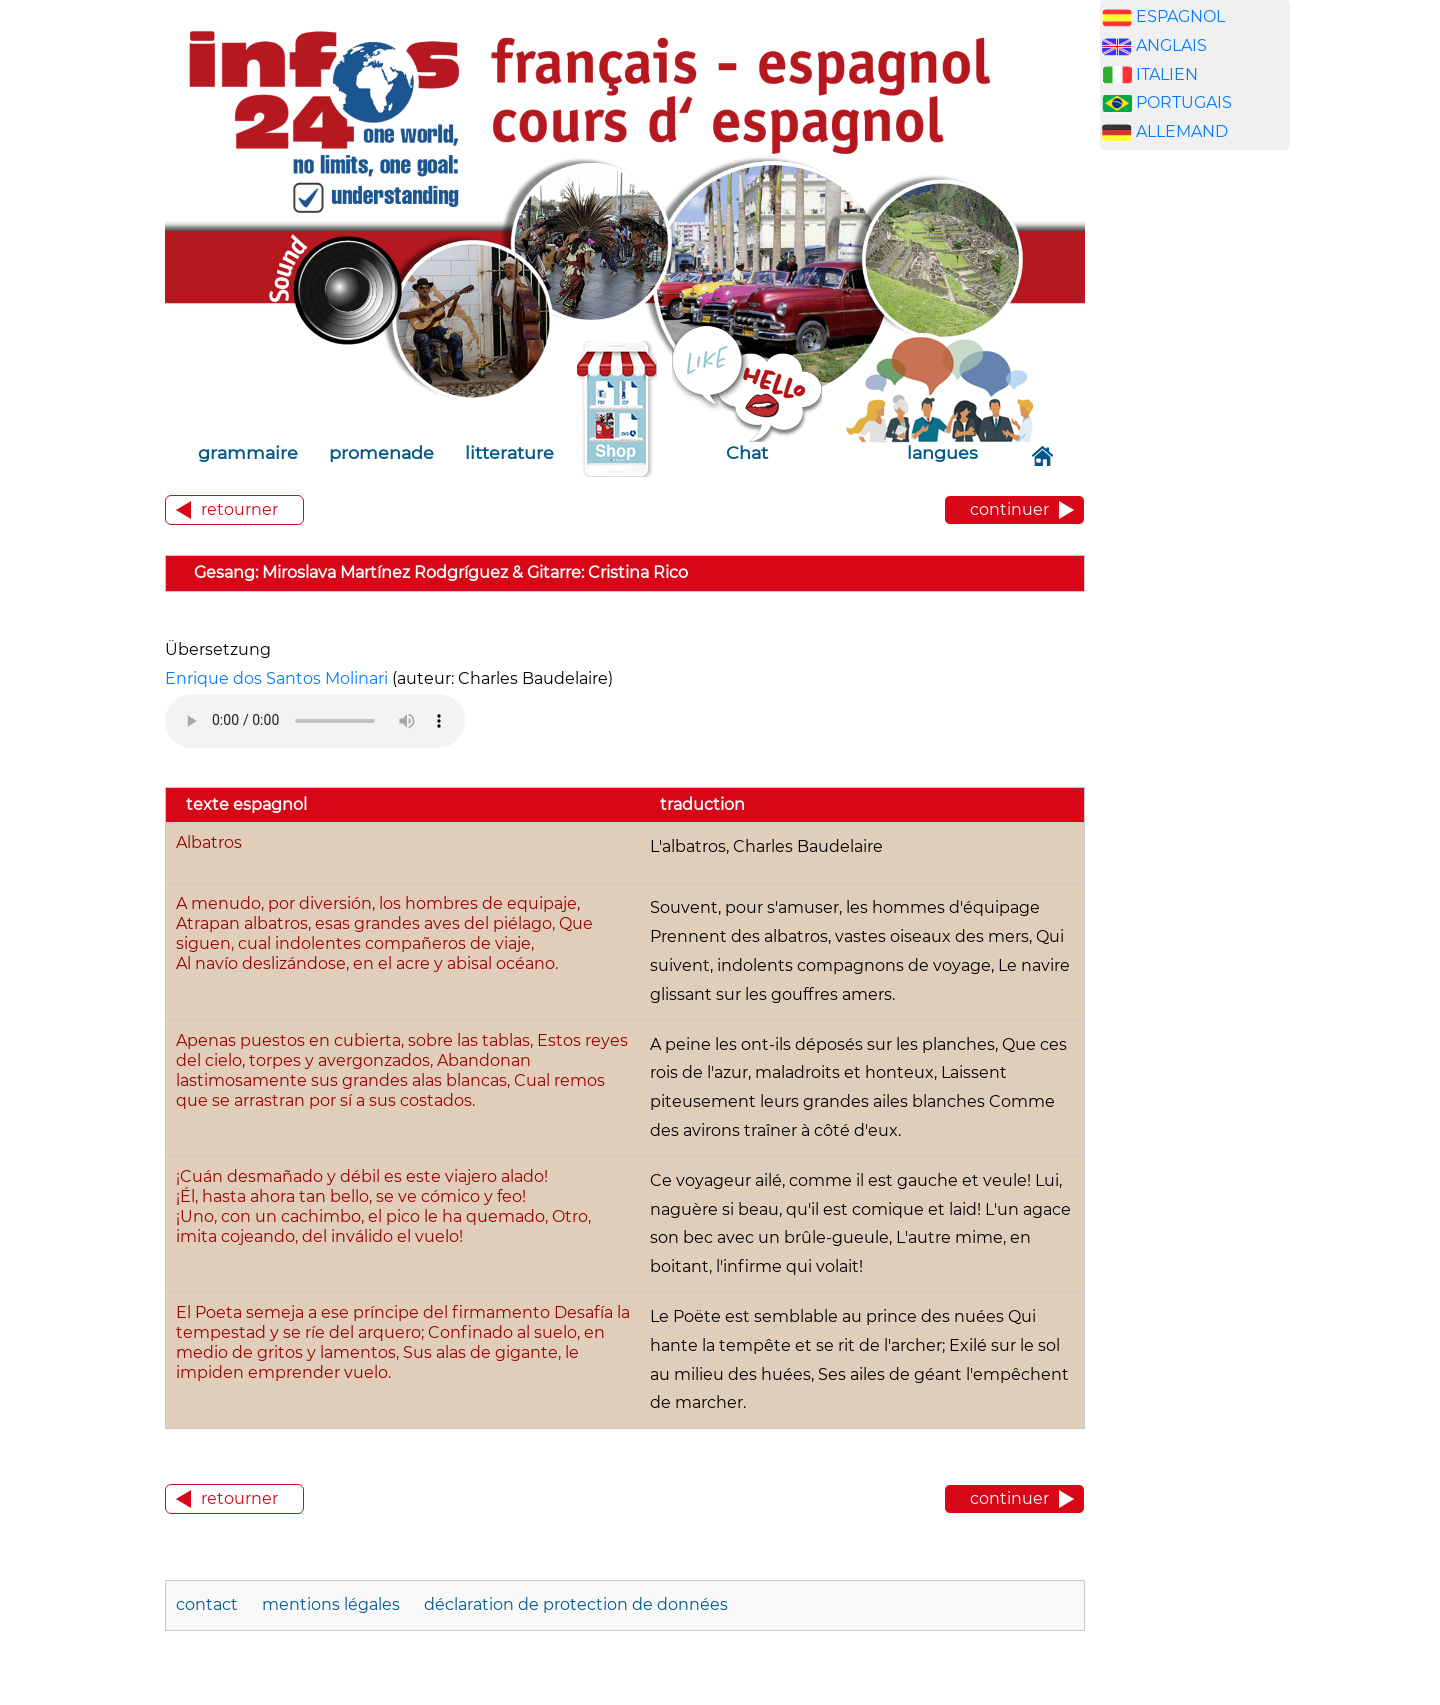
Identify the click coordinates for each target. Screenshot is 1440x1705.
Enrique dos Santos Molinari (276, 678)
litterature (509, 452)
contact (207, 1604)
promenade (381, 452)
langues (942, 452)
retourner (239, 509)
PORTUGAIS (1184, 102)
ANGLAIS (1171, 45)
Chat (747, 452)
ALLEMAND (1182, 131)
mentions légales (333, 1604)
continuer (1009, 509)
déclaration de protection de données (576, 1604)
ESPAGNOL (1180, 16)
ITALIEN (1167, 74)
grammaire (248, 452)
